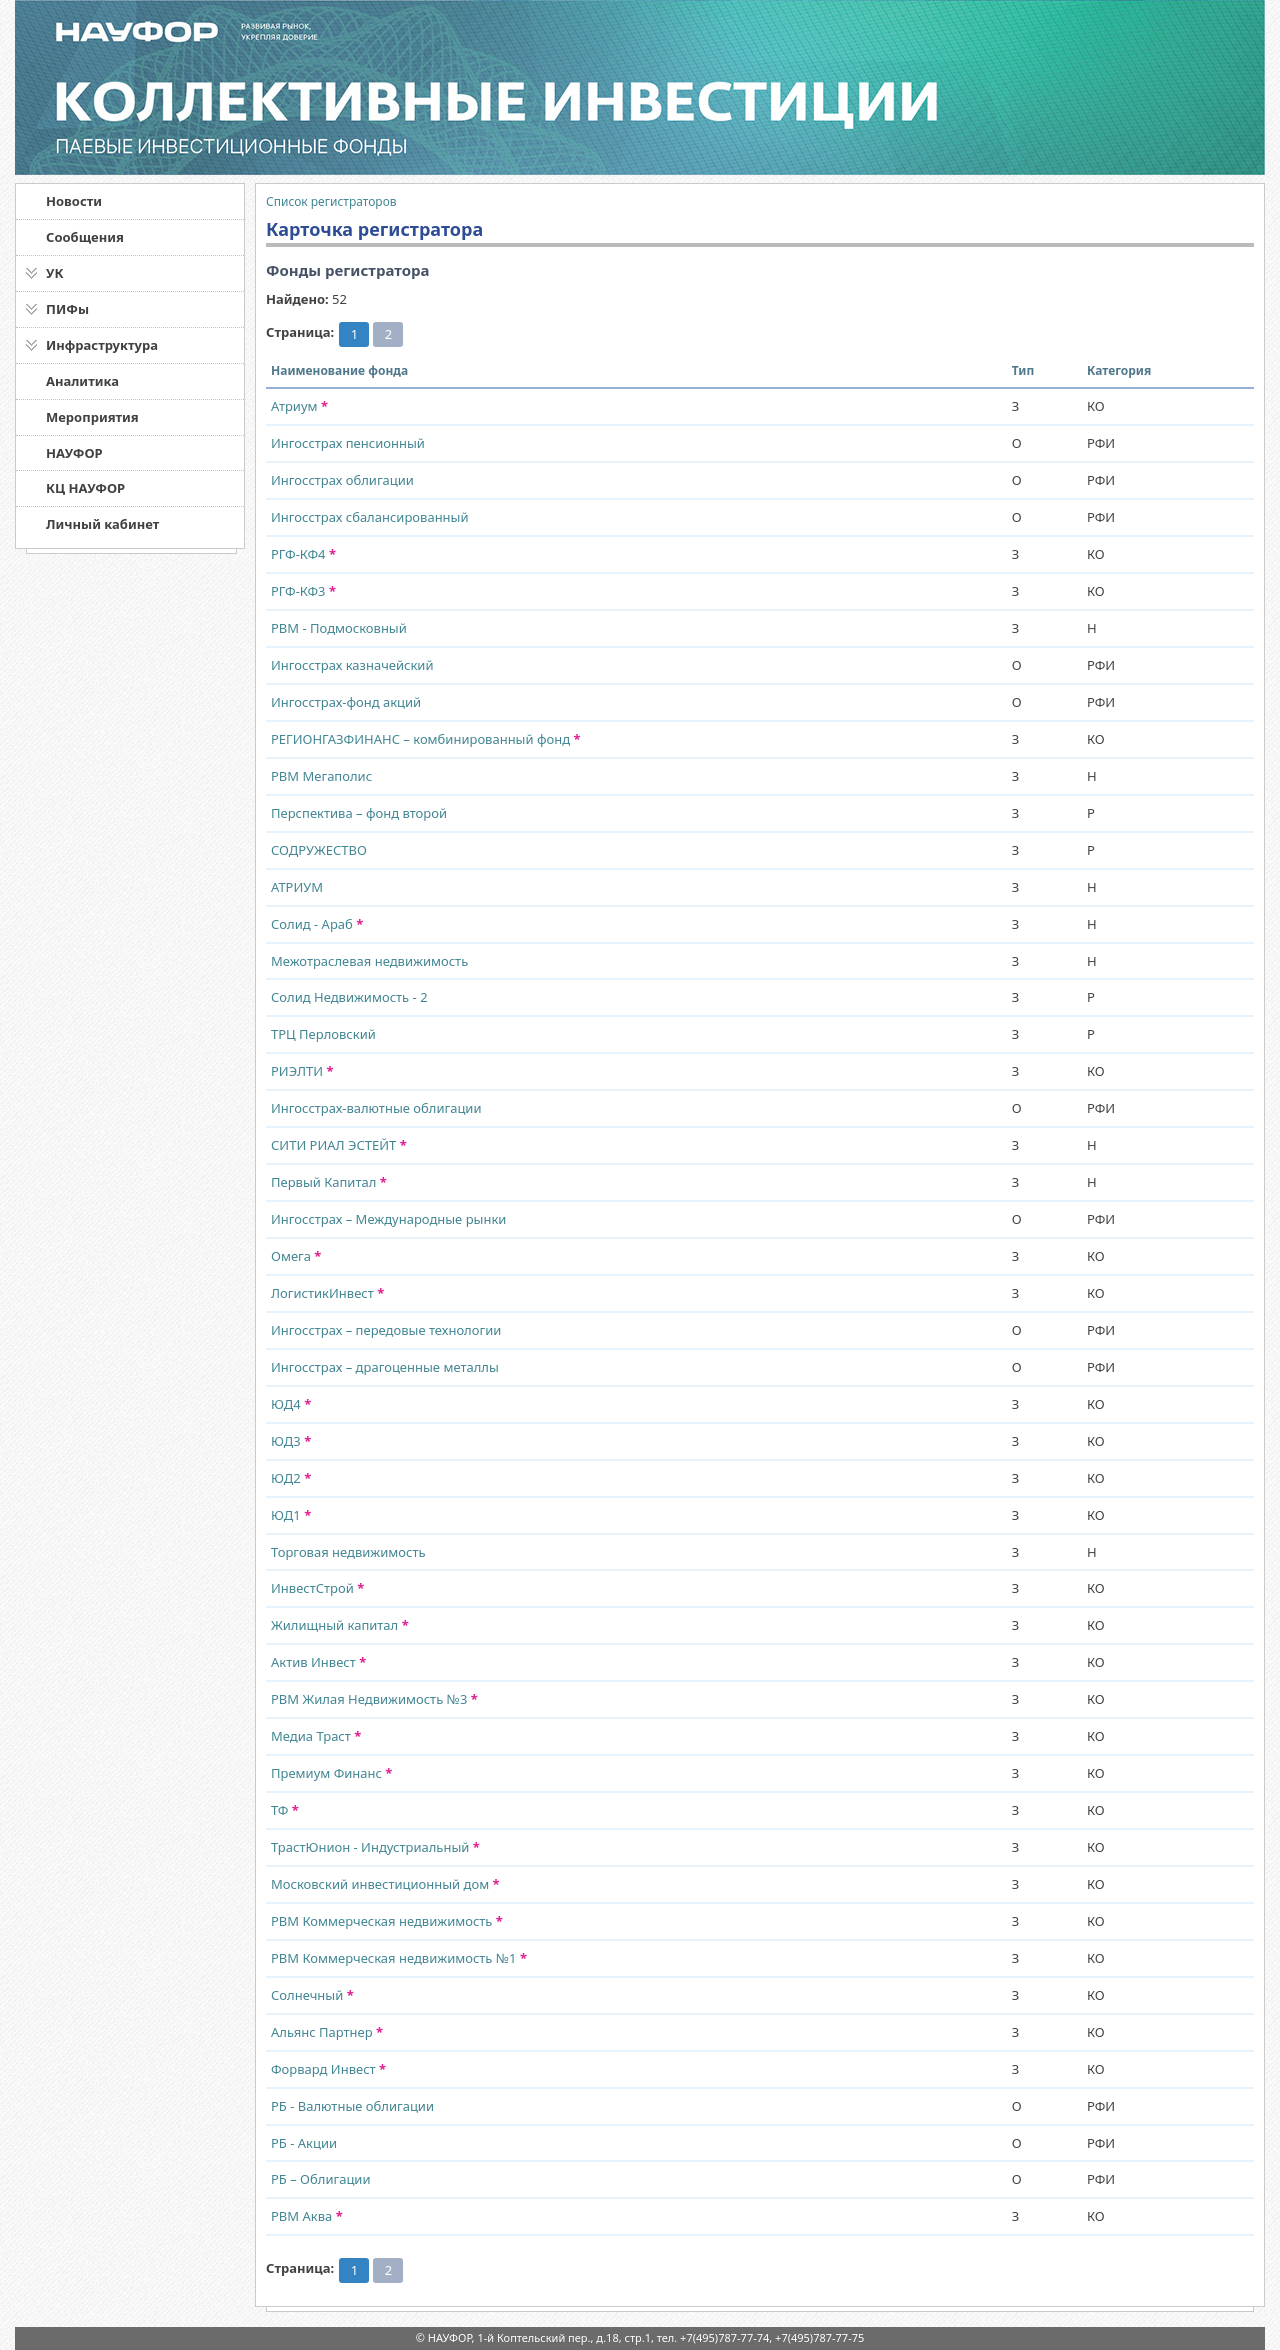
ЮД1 (291, 1515)
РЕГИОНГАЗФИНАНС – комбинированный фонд (426, 739)
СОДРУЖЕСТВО (319, 850)
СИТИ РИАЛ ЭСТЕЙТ (339, 1145)
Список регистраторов (331, 201)
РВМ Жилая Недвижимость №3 (374, 1699)
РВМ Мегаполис (321, 776)
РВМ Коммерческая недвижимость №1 (399, 1958)
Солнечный (312, 1995)
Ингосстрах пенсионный (348, 443)
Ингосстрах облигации (342, 480)
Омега (296, 1256)
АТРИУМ (297, 887)
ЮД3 (291, 1441)
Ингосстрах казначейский (352, 665)
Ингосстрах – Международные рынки (388, 1219)
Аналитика (82, 381)
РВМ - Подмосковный (339, 628)
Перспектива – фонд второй (359, 813)
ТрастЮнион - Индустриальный (375, 1847)
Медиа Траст (316, 1736)
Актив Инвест (318, 1662)
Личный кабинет (102, 524)
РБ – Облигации (321, 2179)
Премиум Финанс (331, 1773)
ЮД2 (291, 1478)
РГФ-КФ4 (303, 554)
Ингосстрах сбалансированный (370, 517)
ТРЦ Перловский (323, 1034)
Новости (74, 201)
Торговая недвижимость (348, 1552)
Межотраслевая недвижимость (369, 961)
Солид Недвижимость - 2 (349, 997)
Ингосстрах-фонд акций (346, 702)
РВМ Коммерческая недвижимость (387, 1921)
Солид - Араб (317, 924)
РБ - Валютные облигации (352, 2106)
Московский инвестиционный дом (385, 1884)
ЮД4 (291, 1404)
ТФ (285, 1810)
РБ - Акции (304, 2143)
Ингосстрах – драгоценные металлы (385, 1367)
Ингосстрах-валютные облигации (376, 1108)
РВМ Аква (307, 2216)
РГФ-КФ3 (303, 591)
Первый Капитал (329, 1182)
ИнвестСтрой (317, 1588)
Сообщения (85, 237)
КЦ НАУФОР (85, 488)
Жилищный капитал (340, 1625)
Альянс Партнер (327, 2032)
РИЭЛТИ (302, 1071)
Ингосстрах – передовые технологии (386, 1330)
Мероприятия (92, 417)
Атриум (299, 406)
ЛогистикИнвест (327, 1293)
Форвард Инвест (328, 2069)
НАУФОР (74, 453)
